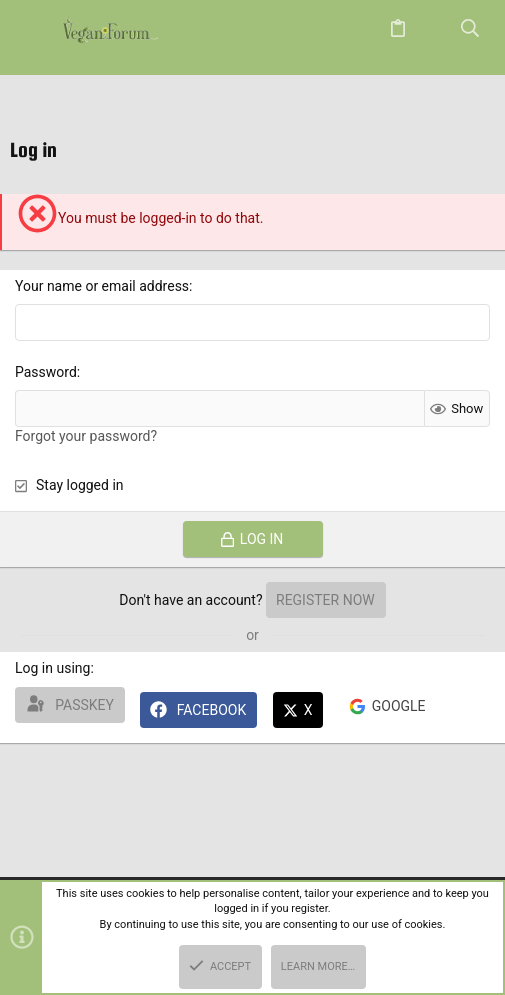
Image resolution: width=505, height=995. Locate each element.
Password (46, 372)
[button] (35, 30)
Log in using (52, 668)
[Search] (470, 29)
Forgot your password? (86, 436)
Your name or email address (102, 286)
